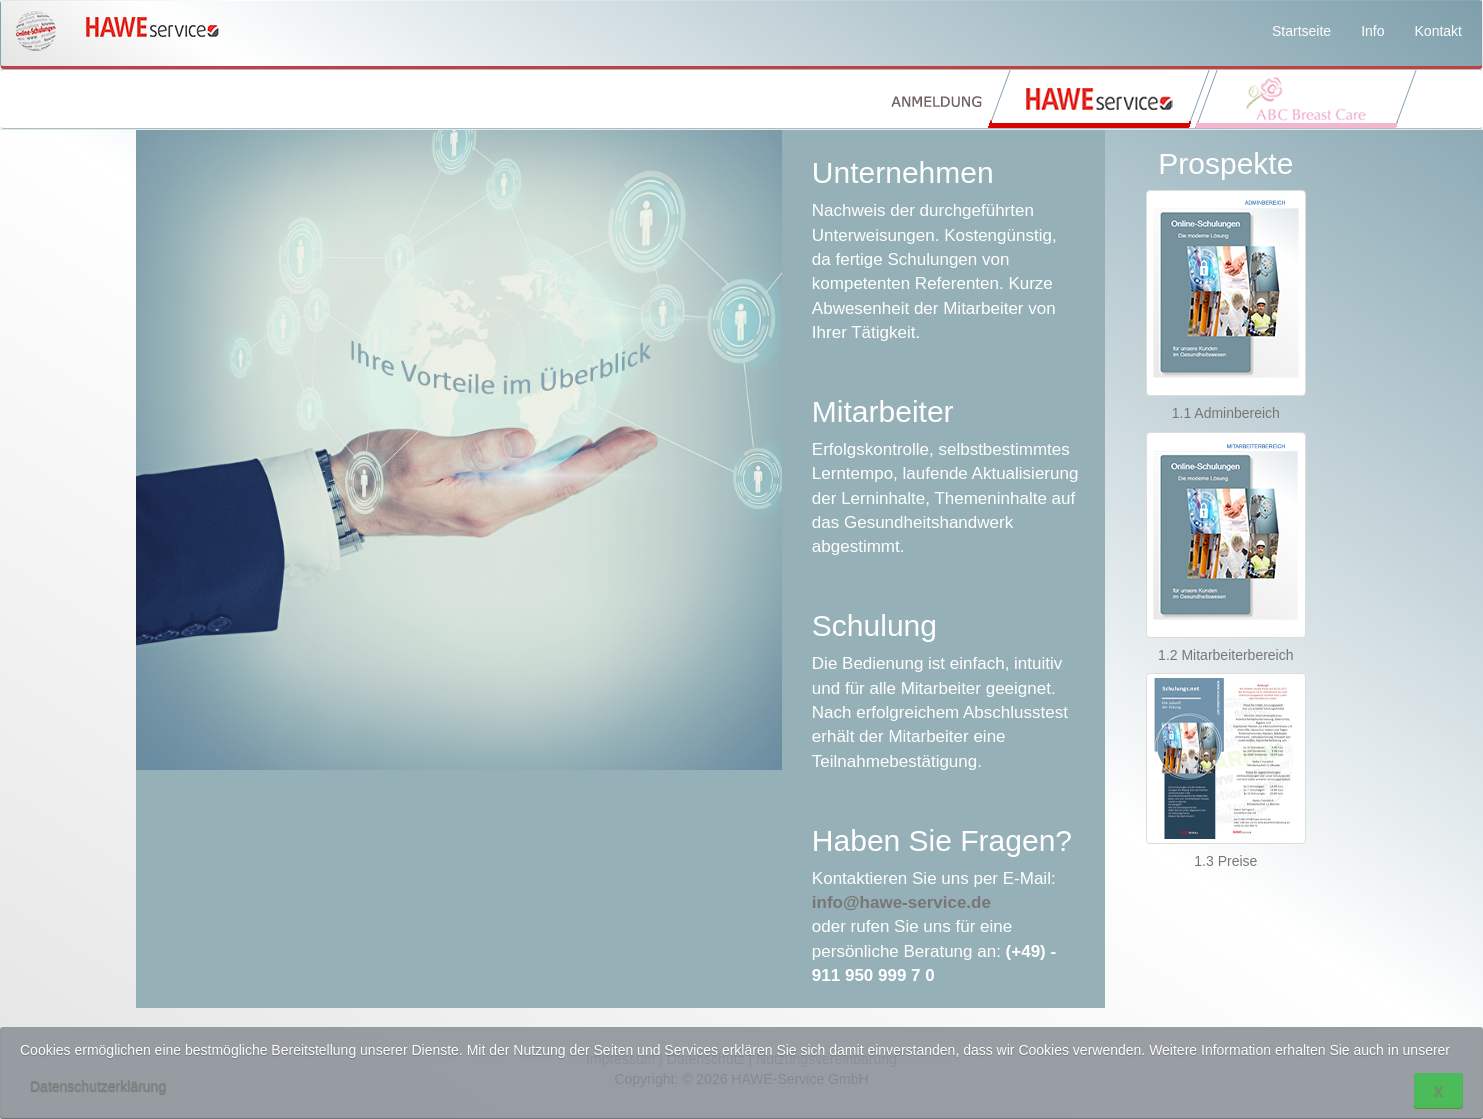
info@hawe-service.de (901, 902)
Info (1372, 31)
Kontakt (1438, 31)
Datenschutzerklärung (98, 1086)
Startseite (1301, 31)
